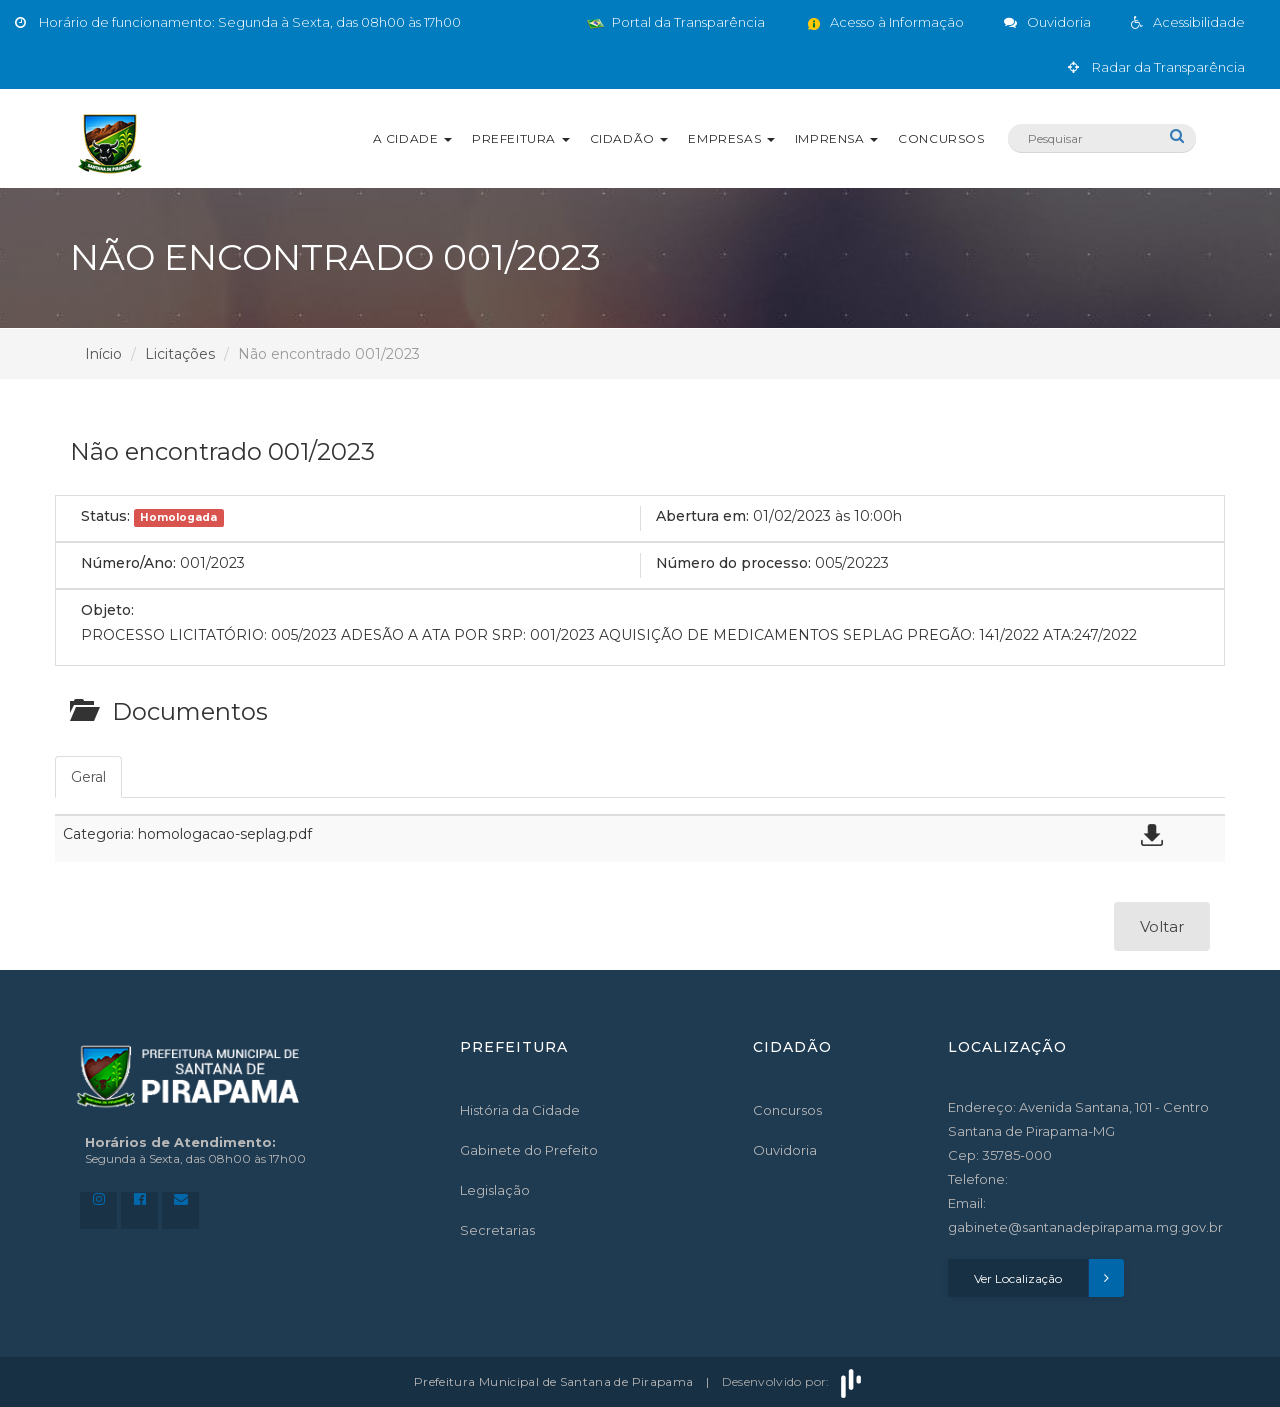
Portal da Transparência (676, 22)
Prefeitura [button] (521, 138)
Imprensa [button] (836, 138)
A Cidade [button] (412, 138)
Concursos (941, 138)
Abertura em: (702, 516)
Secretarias (497, 1230)
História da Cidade (520, 1110)
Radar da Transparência (1156, 67)
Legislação (495, 1190)
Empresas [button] (731, 138)
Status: (105, 516)
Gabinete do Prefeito (529, 1150)
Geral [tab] (88, 777)
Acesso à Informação (884, 22)
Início (103, 354)
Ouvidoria (785, 1150)
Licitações (180, 354)
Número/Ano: (128, 563)
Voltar (1162, 926)
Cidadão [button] (629, 138)
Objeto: (107, 610)
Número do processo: (733, 563)
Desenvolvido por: (794, 1381)
